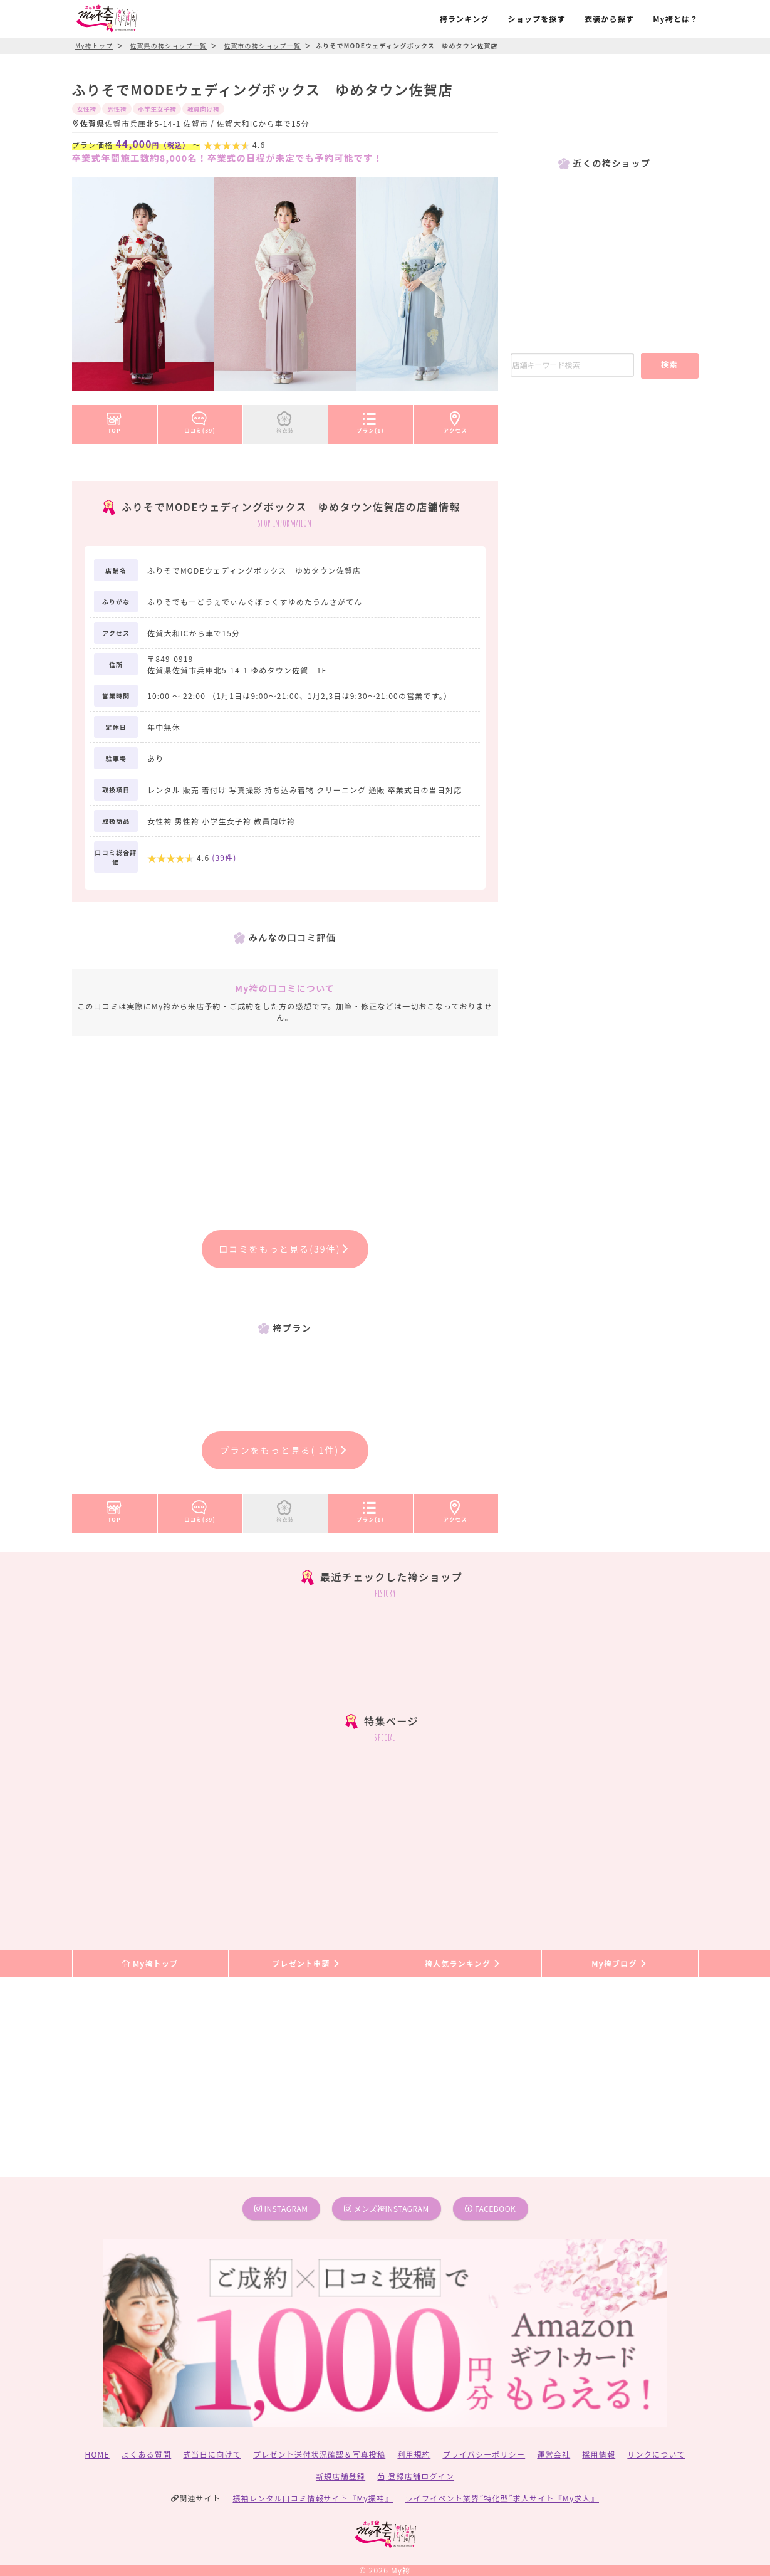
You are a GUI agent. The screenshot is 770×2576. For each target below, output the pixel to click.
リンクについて (656, 2454)
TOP (114, 420)
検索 (669, 364)
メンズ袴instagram (386, 2208)
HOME (97, 2454)
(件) (224, 857)
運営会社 (553, 2454)
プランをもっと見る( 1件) (285, 1450)
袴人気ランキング (463, 1963)
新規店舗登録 (340, 2476)
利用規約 (413, 2454)
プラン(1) (370, 420)
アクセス (455, 420)
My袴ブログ (619, 1963)
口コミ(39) (200, 420)
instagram (281, 2208)
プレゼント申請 (306, 1963)
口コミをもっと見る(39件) (285, 1249)
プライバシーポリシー (483, 2454)
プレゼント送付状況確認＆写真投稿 (319, 2454)
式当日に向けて (212, 2454)
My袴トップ (150, 1963)
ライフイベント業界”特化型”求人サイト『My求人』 (502, 2498)
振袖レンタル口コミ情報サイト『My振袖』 (312, 2498)
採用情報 (598, 2454)
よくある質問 (146, 2454)
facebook (490, 2208)
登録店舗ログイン (415, 2476)
